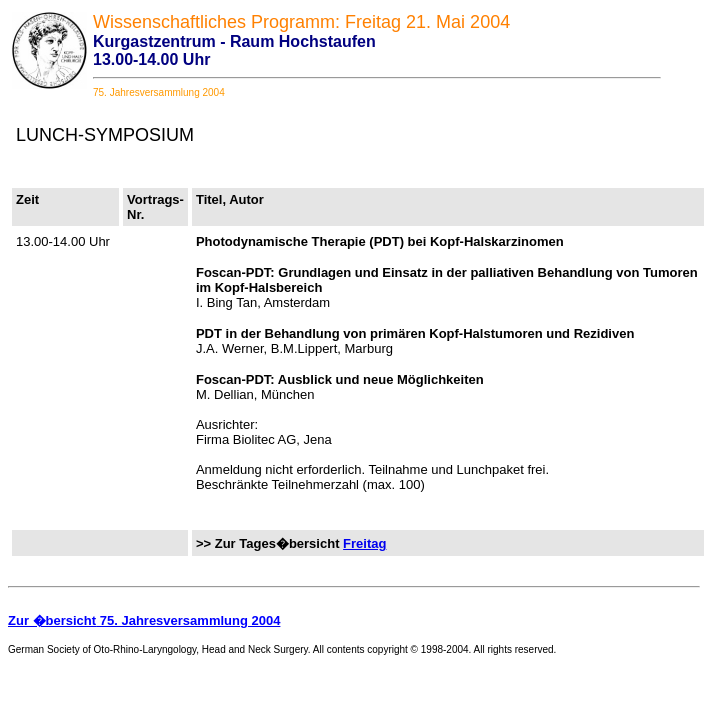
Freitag (364, 543)
